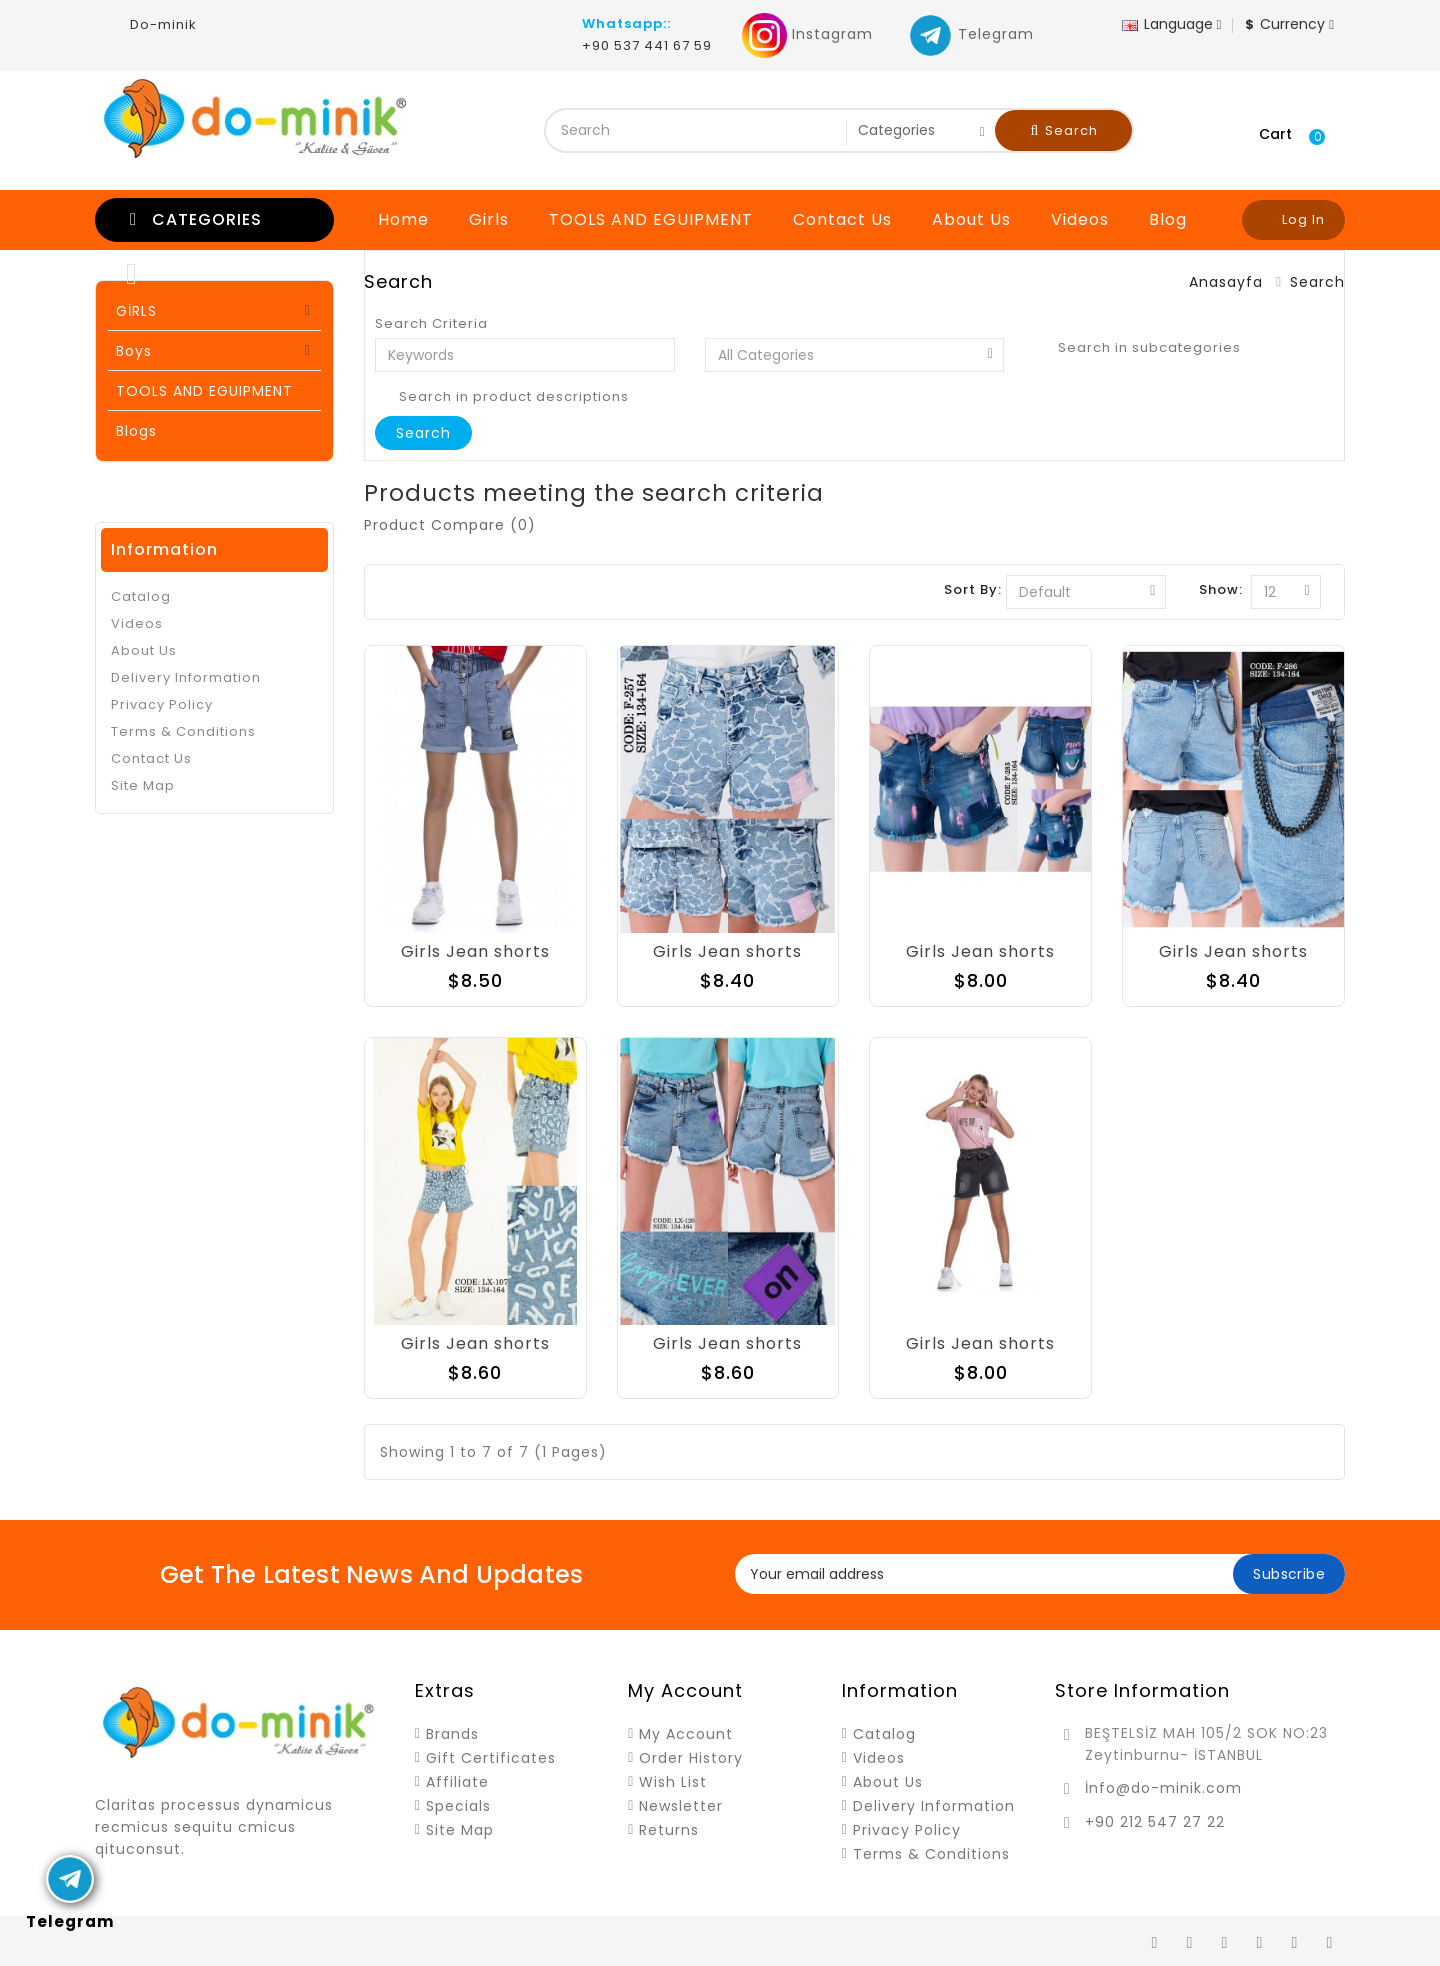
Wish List (673, 1782)
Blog (1168, 219)
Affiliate (457, 1782)
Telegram (971, 34)
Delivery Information (186, 677)
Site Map (143, 785)
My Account (686, 1734)
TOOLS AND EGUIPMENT (651, 219)
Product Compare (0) (450, 525)
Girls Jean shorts (475, 951)
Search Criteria (431, 324)
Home (403, 219)
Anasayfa (1226, 282)
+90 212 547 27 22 (1155, 1822)
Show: (1221, 589)
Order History (691, 1758)
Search (1065, 130)
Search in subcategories (1137, 348)
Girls (489, 219)
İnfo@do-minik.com (1163, 1788)
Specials (458, 1806)
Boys (134, 351)
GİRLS (136, 311)
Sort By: (973, 589)
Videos (1080, 219)
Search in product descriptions (502, 397)
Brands (452, 1734)
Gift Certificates (491, 1758)
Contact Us (842, 219)
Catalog (141, 596)
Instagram (807, 34)
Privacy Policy (162, 704)
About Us (971, 219)
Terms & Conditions (183, 731)
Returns (669, 1830)
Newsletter (681, 1806)
